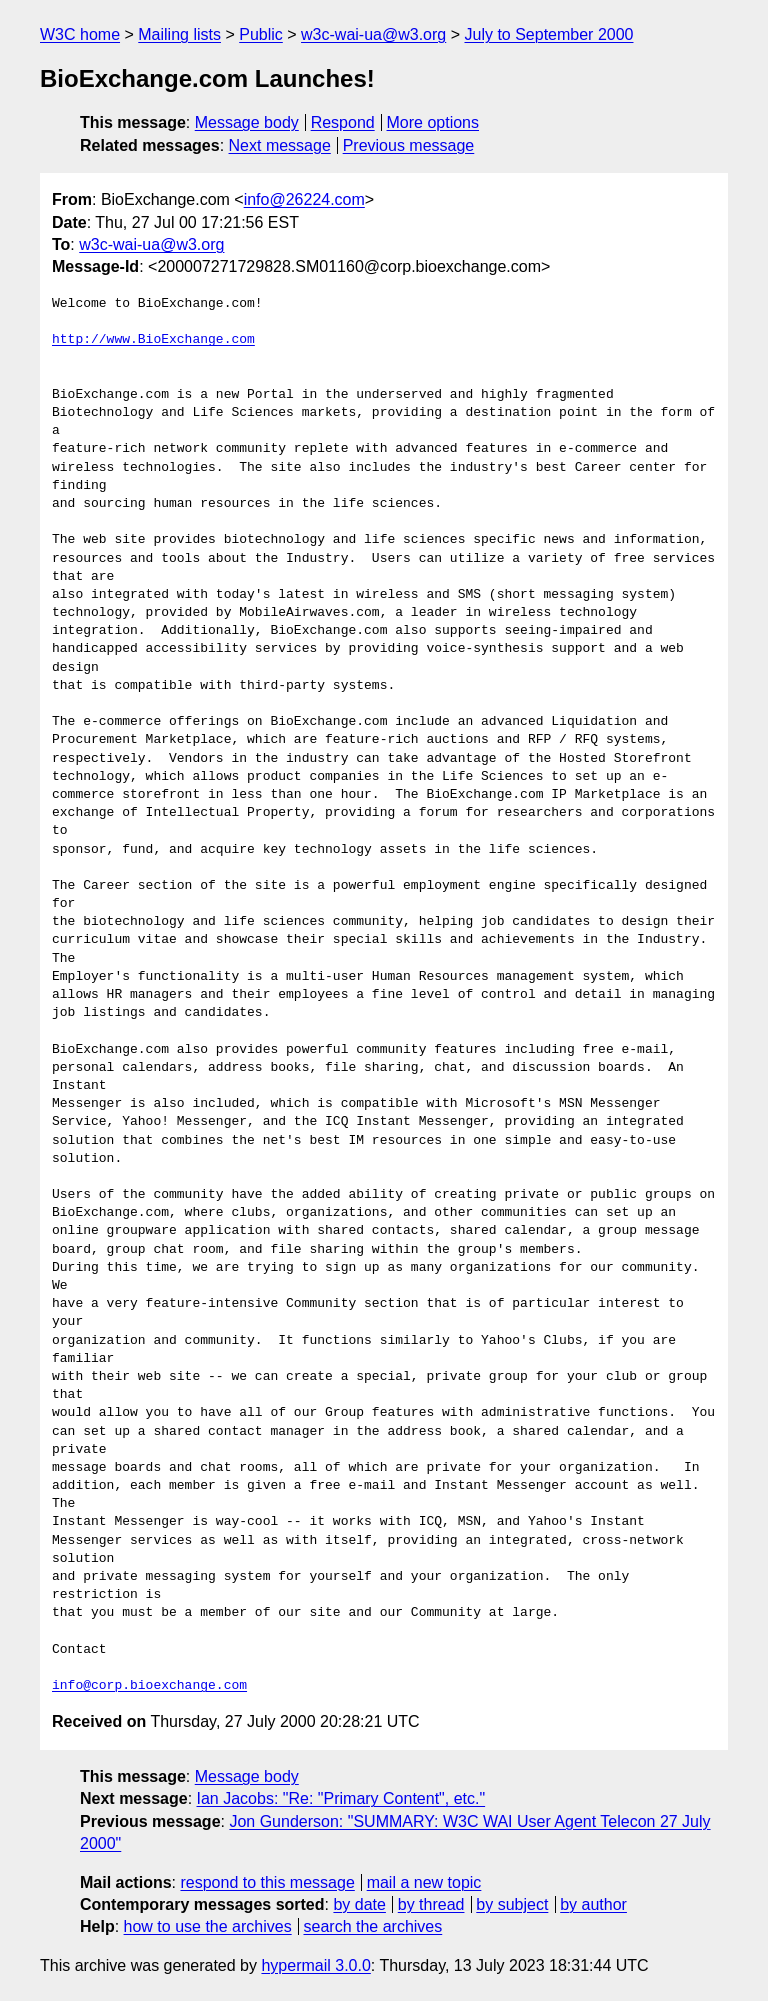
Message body (247, 122)
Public (261, 34)
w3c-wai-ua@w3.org (373, 34)
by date (359, 1904)
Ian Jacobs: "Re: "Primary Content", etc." (341, 1798)
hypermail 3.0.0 (315, 1965)
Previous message (409, 145)
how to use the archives (208, 1926)
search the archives (373, 1926)
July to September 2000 (548, 34)
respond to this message (267, 1882)
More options (433, 122)
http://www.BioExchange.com (153, 340)
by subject (512, 1904)
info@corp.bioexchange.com (149, 1686)
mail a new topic (424, 1882)
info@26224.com (304, 199)
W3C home (80, 34)
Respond (343, 122)
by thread (431, 1904)
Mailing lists (179, 34)
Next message (280, 145)
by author (593, 1904)
